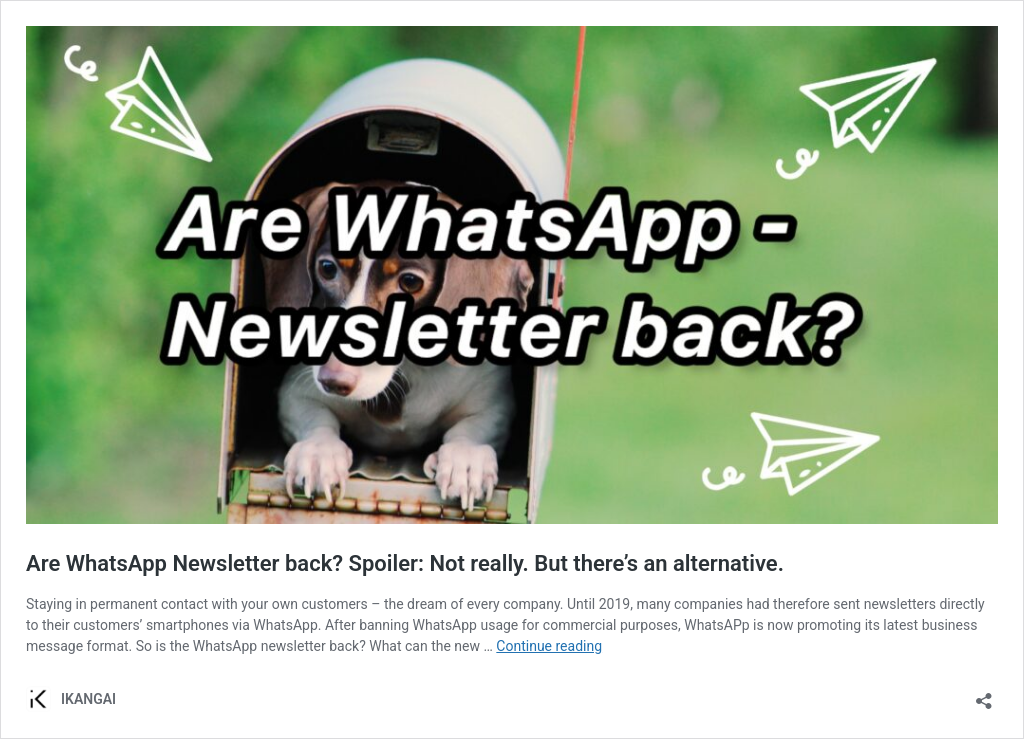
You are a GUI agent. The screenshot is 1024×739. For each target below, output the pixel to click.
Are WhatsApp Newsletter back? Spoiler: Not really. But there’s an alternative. (405, 563)
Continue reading (549, 646)
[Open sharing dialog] (984, 694)
